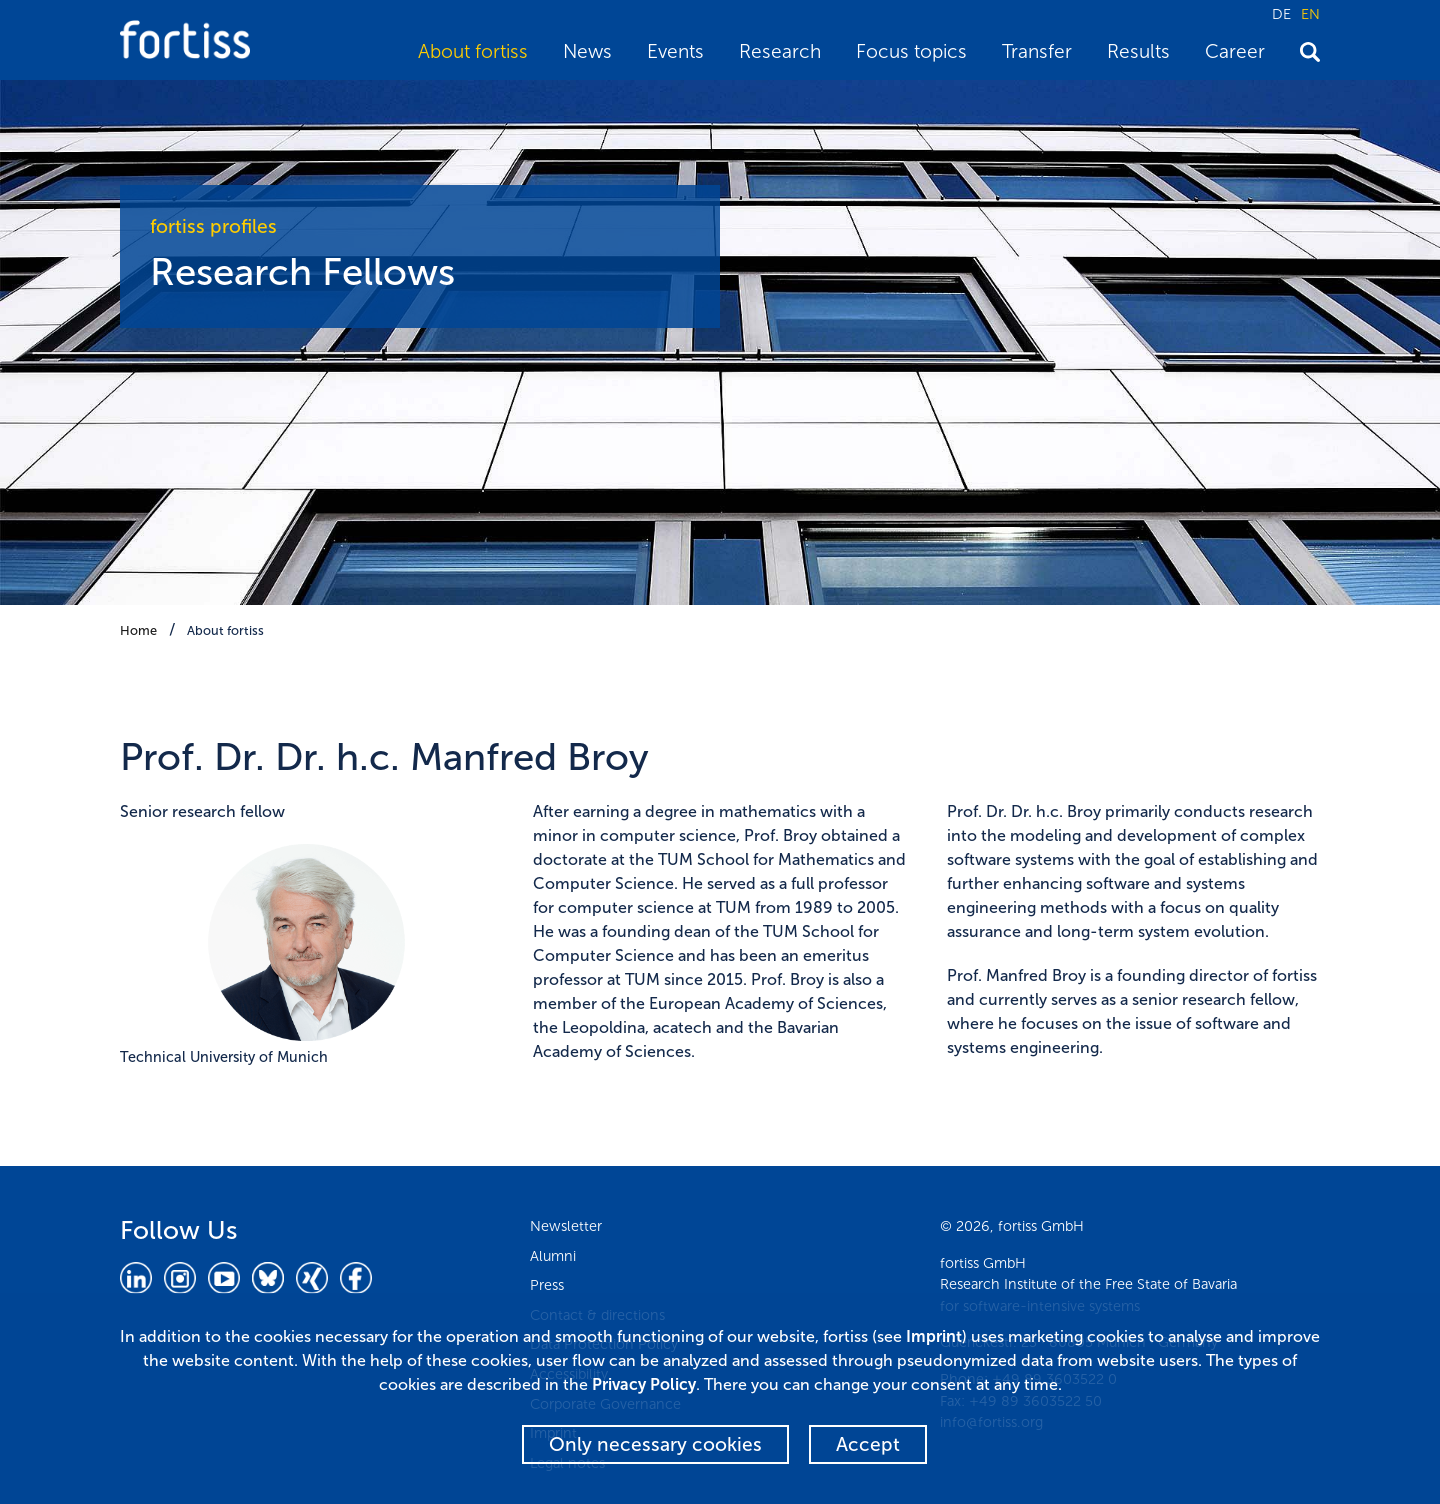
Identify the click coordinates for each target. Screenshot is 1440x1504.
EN (1310, 14)
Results (1138, 51)
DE (1281, 14)
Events (675, 51)
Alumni (553, 1256)
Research (780, 51)
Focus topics (911, 51)
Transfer (1037, 51)
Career (1235, 51)
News (587, 51)
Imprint (934, 1336)
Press (547, 1285)
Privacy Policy (644, 1384)
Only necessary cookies (655, 1444)
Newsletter (566, 1226)
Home (138, 630)
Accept (868, 1444)
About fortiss (473, 51)
